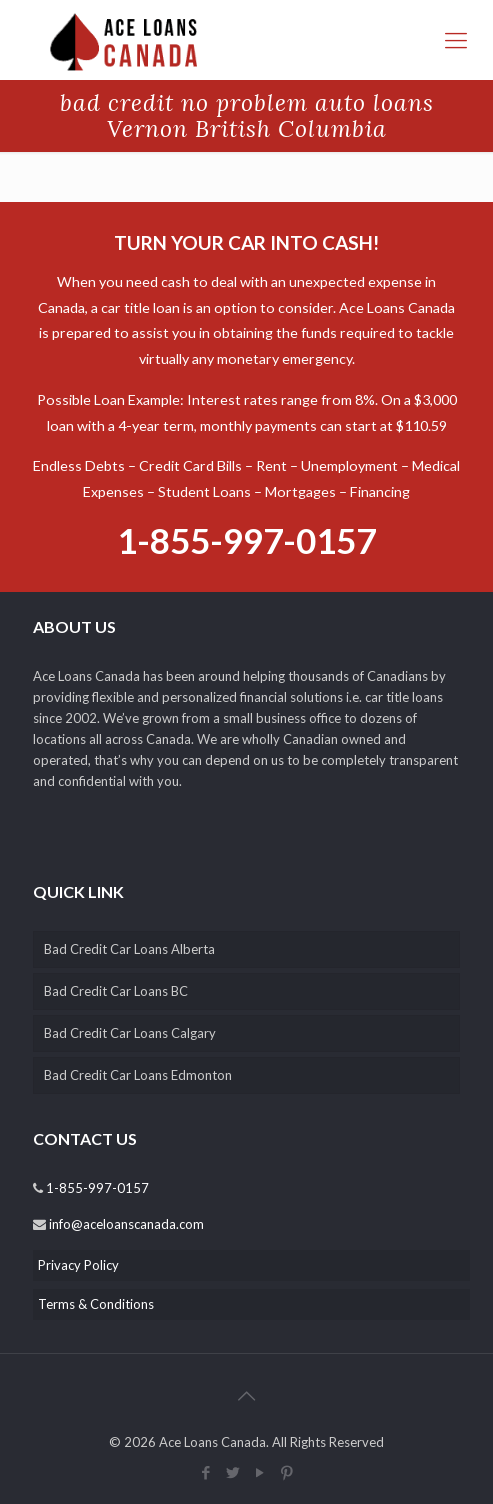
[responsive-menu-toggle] (456, 40)
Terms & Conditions (96, 1304)
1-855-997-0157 (246, 540)
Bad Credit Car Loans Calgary (130, 1033)
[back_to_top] (247, 1395)
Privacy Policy (78, 1265)
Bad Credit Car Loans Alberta (129, 949)
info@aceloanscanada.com (125, 1224)
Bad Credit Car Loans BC (116, 991)
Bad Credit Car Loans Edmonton (138, 1075)
